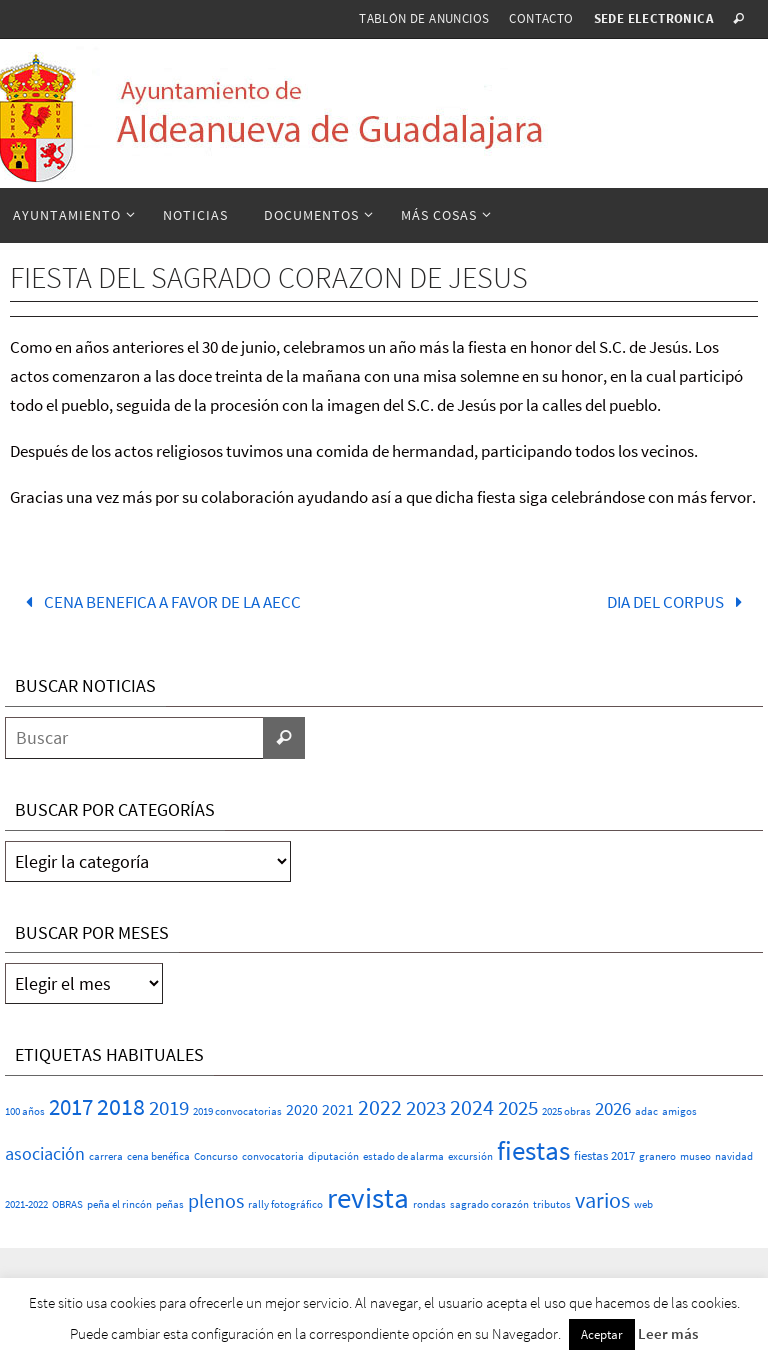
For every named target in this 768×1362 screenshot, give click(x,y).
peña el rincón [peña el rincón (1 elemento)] (119, 1204)
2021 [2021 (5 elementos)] (338, 1109)
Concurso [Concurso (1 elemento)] (216, 1156)
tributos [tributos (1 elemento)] (552, 1204)
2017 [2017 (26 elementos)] (71, 1107)
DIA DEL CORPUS (679, 602)
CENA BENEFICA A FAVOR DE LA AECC (159, 602)
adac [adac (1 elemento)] (646, 1111)
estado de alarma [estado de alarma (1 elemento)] (403, 1156)
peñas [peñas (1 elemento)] (170, 1204)
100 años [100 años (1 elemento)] (25, 1111)
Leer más (668, 1333)
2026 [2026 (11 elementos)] (613, 1108)
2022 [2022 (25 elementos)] (380, 1107)
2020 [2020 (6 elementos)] (302, 1109)
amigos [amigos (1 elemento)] (679, 1111)
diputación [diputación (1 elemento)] (333, 1156)
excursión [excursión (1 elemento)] (470, 1156)
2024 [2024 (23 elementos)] (472, 1107)
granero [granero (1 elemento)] (657, 1156)
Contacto (541, 18)
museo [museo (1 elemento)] (695, 1156)
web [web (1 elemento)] (643, 1204)
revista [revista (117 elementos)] (368, 1197)
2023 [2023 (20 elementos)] (426, 1107)
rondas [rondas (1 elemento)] (429, 1204)
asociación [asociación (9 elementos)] (45, 1153)
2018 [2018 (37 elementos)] (121, 1106)
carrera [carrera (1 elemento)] (106, 1156)
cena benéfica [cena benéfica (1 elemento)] (158, 1156)
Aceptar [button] (602, 1334)
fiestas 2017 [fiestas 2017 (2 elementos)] (604, 1155)
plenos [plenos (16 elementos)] (216, 1201)
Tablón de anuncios (424, 18)
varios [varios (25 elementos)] (602, 1200)
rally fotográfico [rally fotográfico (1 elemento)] (285, 1204)
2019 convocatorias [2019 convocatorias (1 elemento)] (237, 1111)
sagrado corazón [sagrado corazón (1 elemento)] (489, 1204)
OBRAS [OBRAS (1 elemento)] (67, 1204)
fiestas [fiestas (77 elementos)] (533, 1150)
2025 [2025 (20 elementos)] (518, 1107)
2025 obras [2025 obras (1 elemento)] (566, 1111)
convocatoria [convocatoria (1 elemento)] (273, 1156)
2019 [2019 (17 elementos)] (169, 1108)
